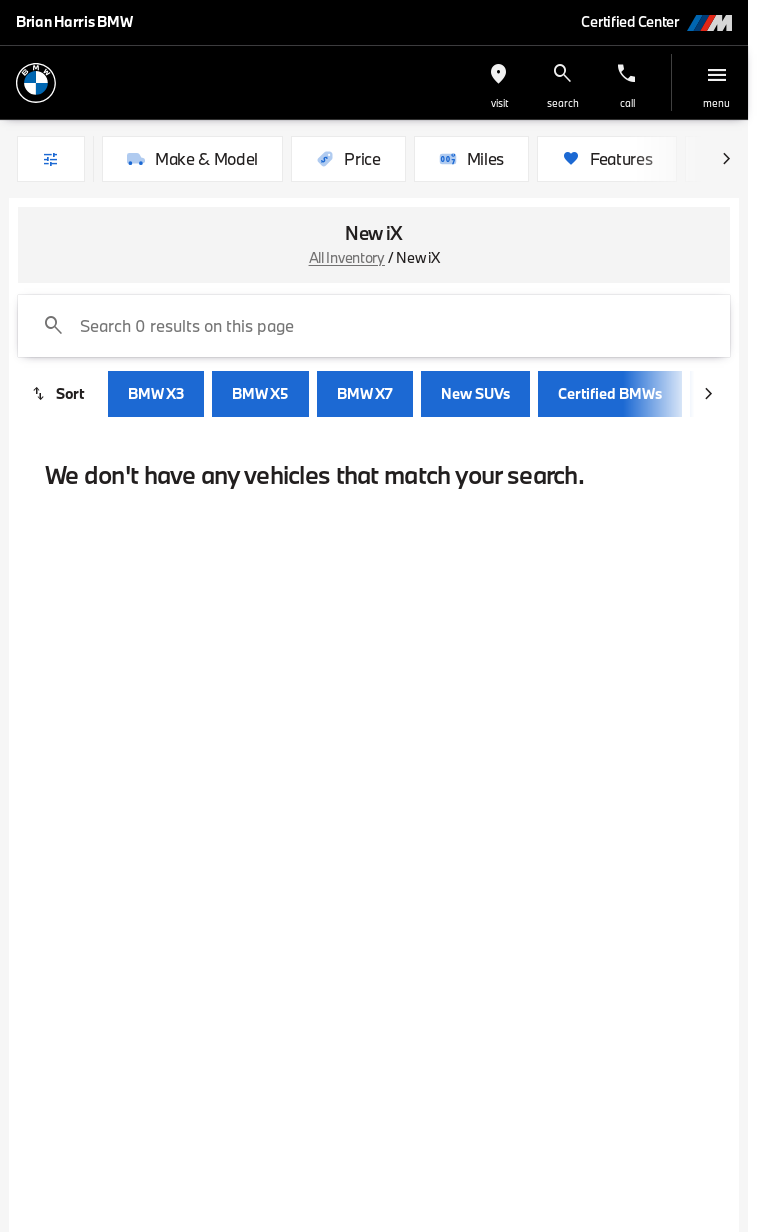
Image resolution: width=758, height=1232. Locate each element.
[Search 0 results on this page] (374, 326)
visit (499, 103)
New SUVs (475, 393)
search (563, 103)
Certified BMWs (610, 393)
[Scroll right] (726, 159)
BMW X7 (365, 393)
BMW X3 (156, 393)
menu (716, 103)
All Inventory (347, 257)
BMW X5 (260, 393)
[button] (499, 82)
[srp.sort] (59, 394)
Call (627, 103)
